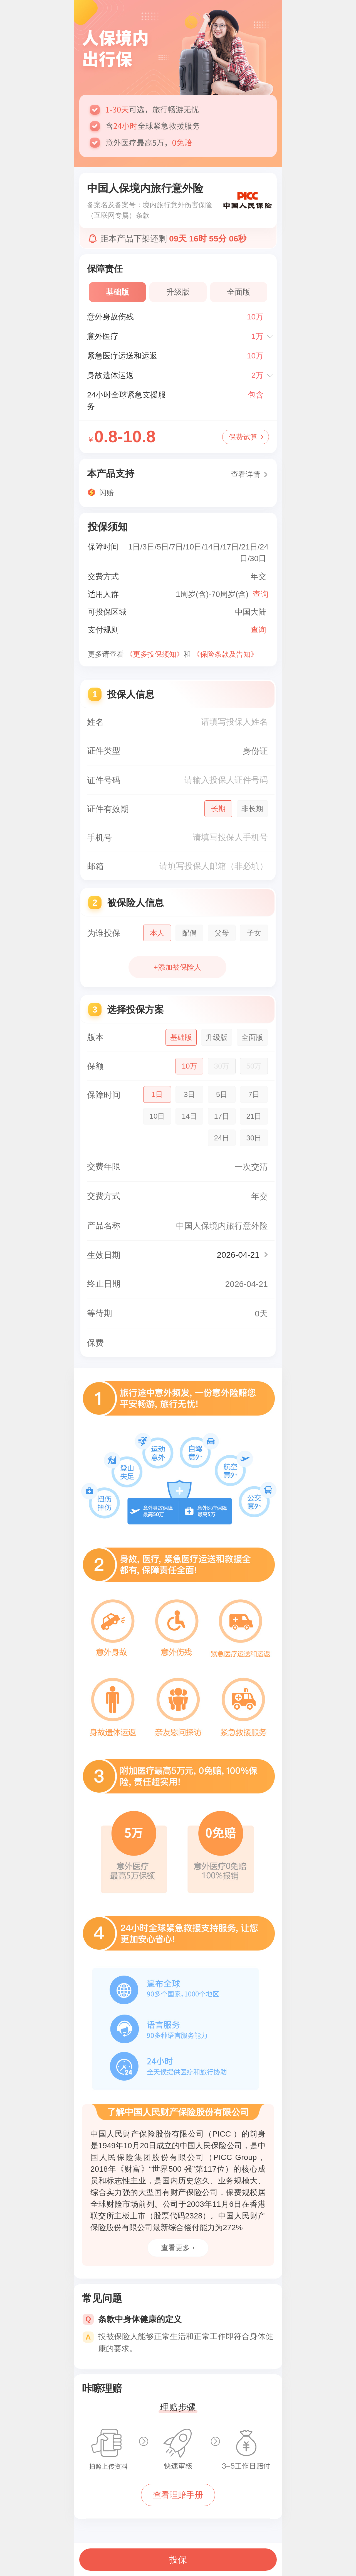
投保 (178, 2560)
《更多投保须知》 (155, 654)
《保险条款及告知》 (225, 654)
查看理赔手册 (178, 2494)
